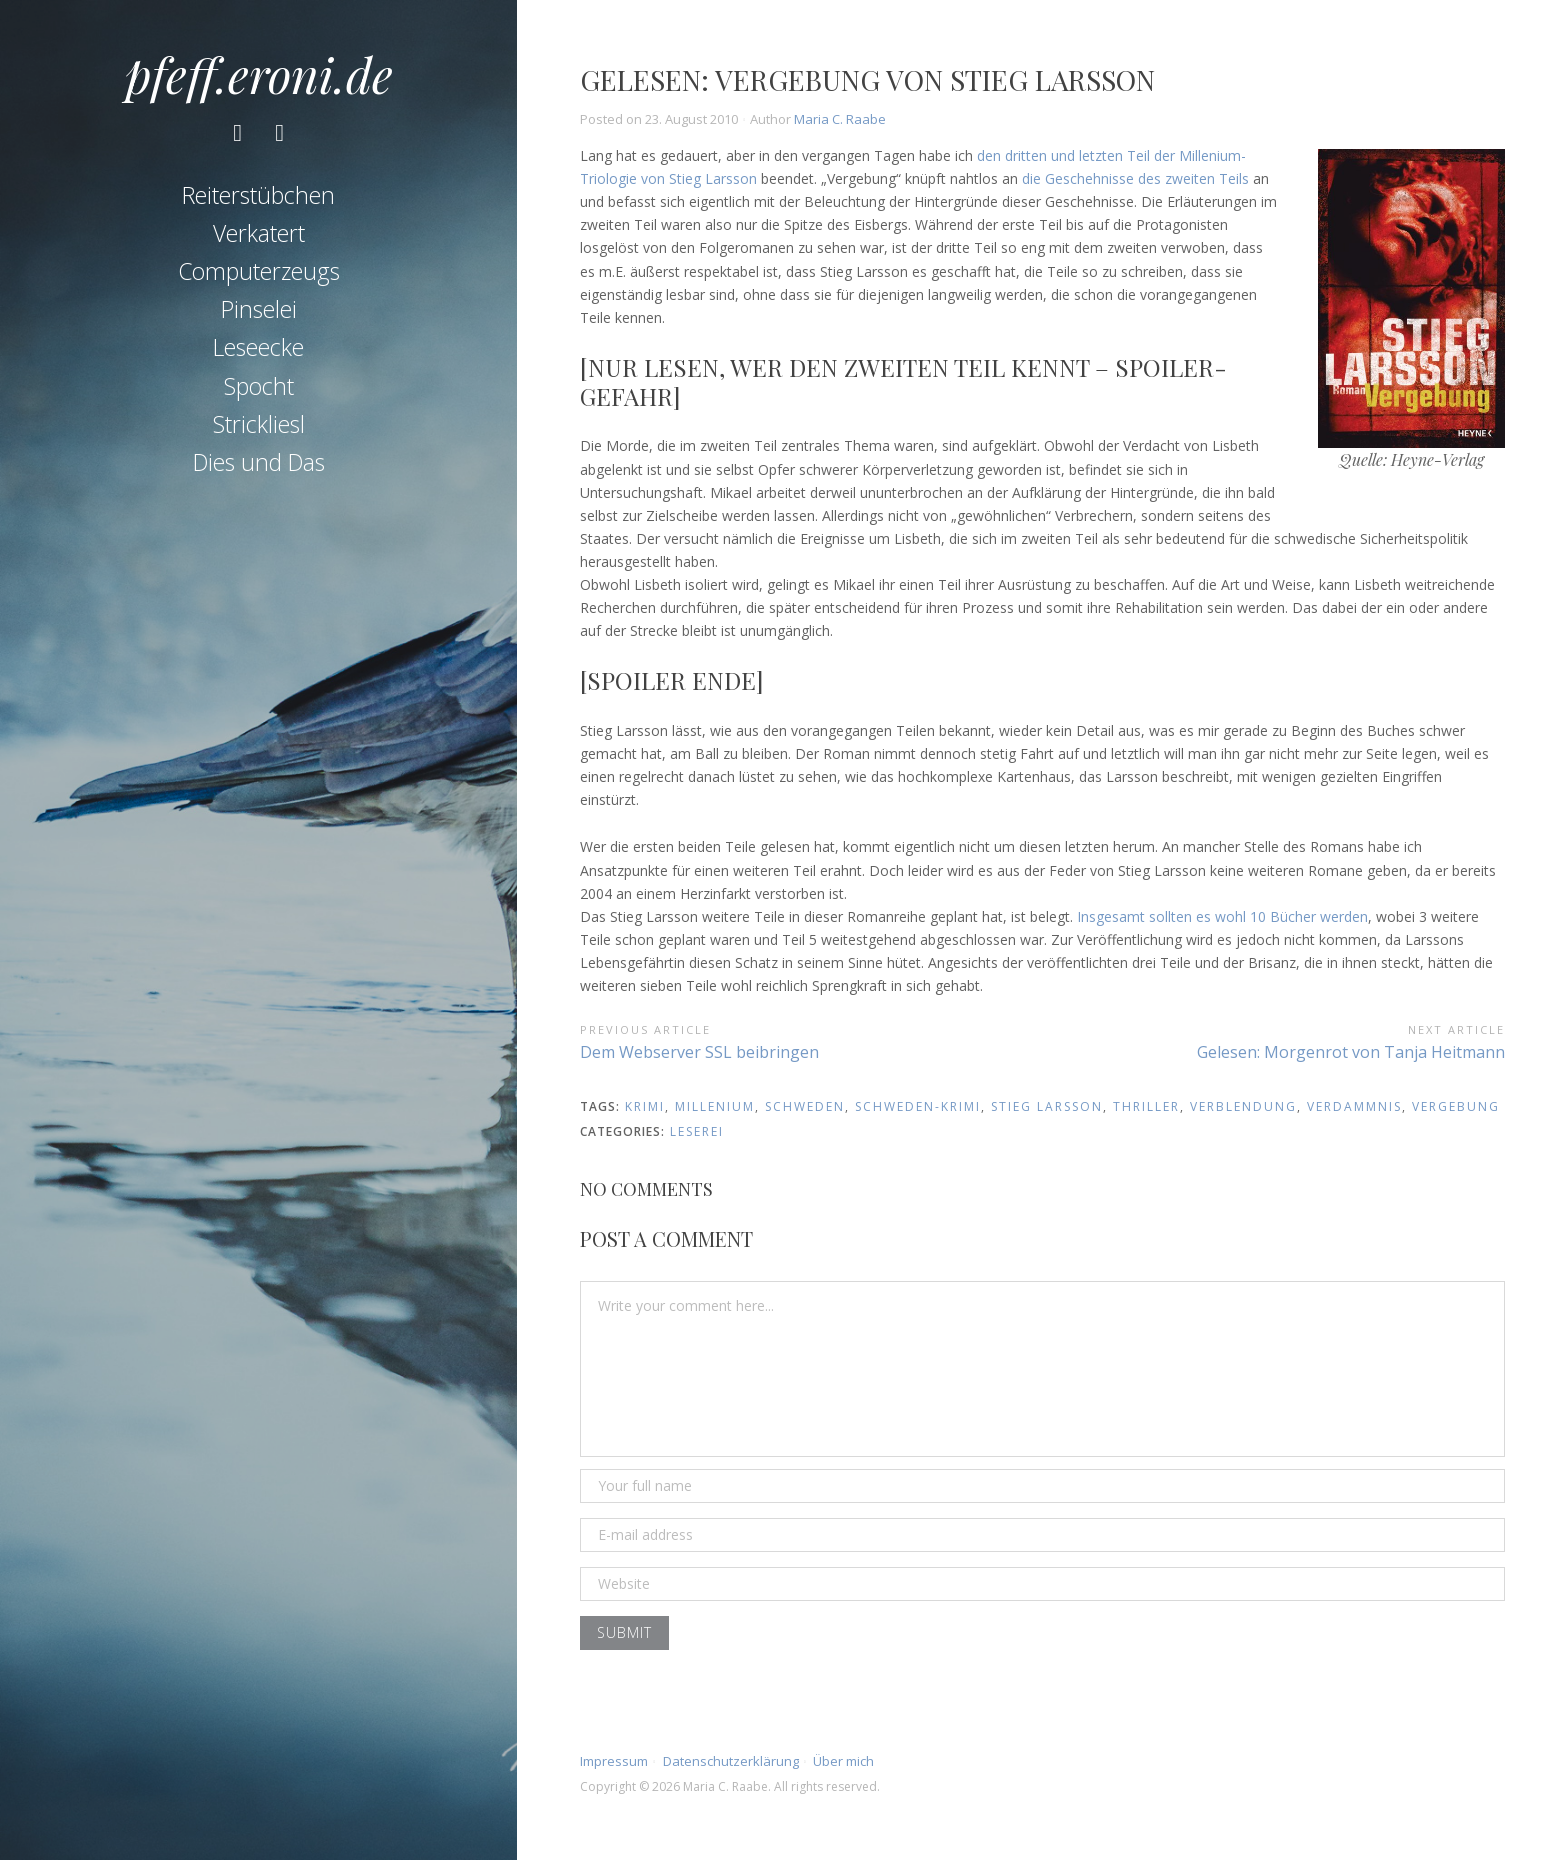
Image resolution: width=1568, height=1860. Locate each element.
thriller (1146, 1106)
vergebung (1456, 1106)
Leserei (697, 1131)
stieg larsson (1047, 1106)
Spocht (259, 387)
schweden (805, 1106)
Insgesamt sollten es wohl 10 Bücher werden (1222, 916)
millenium (715, 1106)
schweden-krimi (918, 1106)
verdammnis (1354, 1106)
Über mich (843, 1761)
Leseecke (258, 349)
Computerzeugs (259, 272)
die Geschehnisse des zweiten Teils (1135, 178)
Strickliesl (259, 425)
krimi (645, 1106)
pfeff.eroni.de (259, 74)
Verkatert (259, 234)
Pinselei (259, 311)
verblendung (1243, 1106)
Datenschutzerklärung (731, 1761)
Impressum (614, 1761)
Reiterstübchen (258, 196)
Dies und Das (259, 464)
